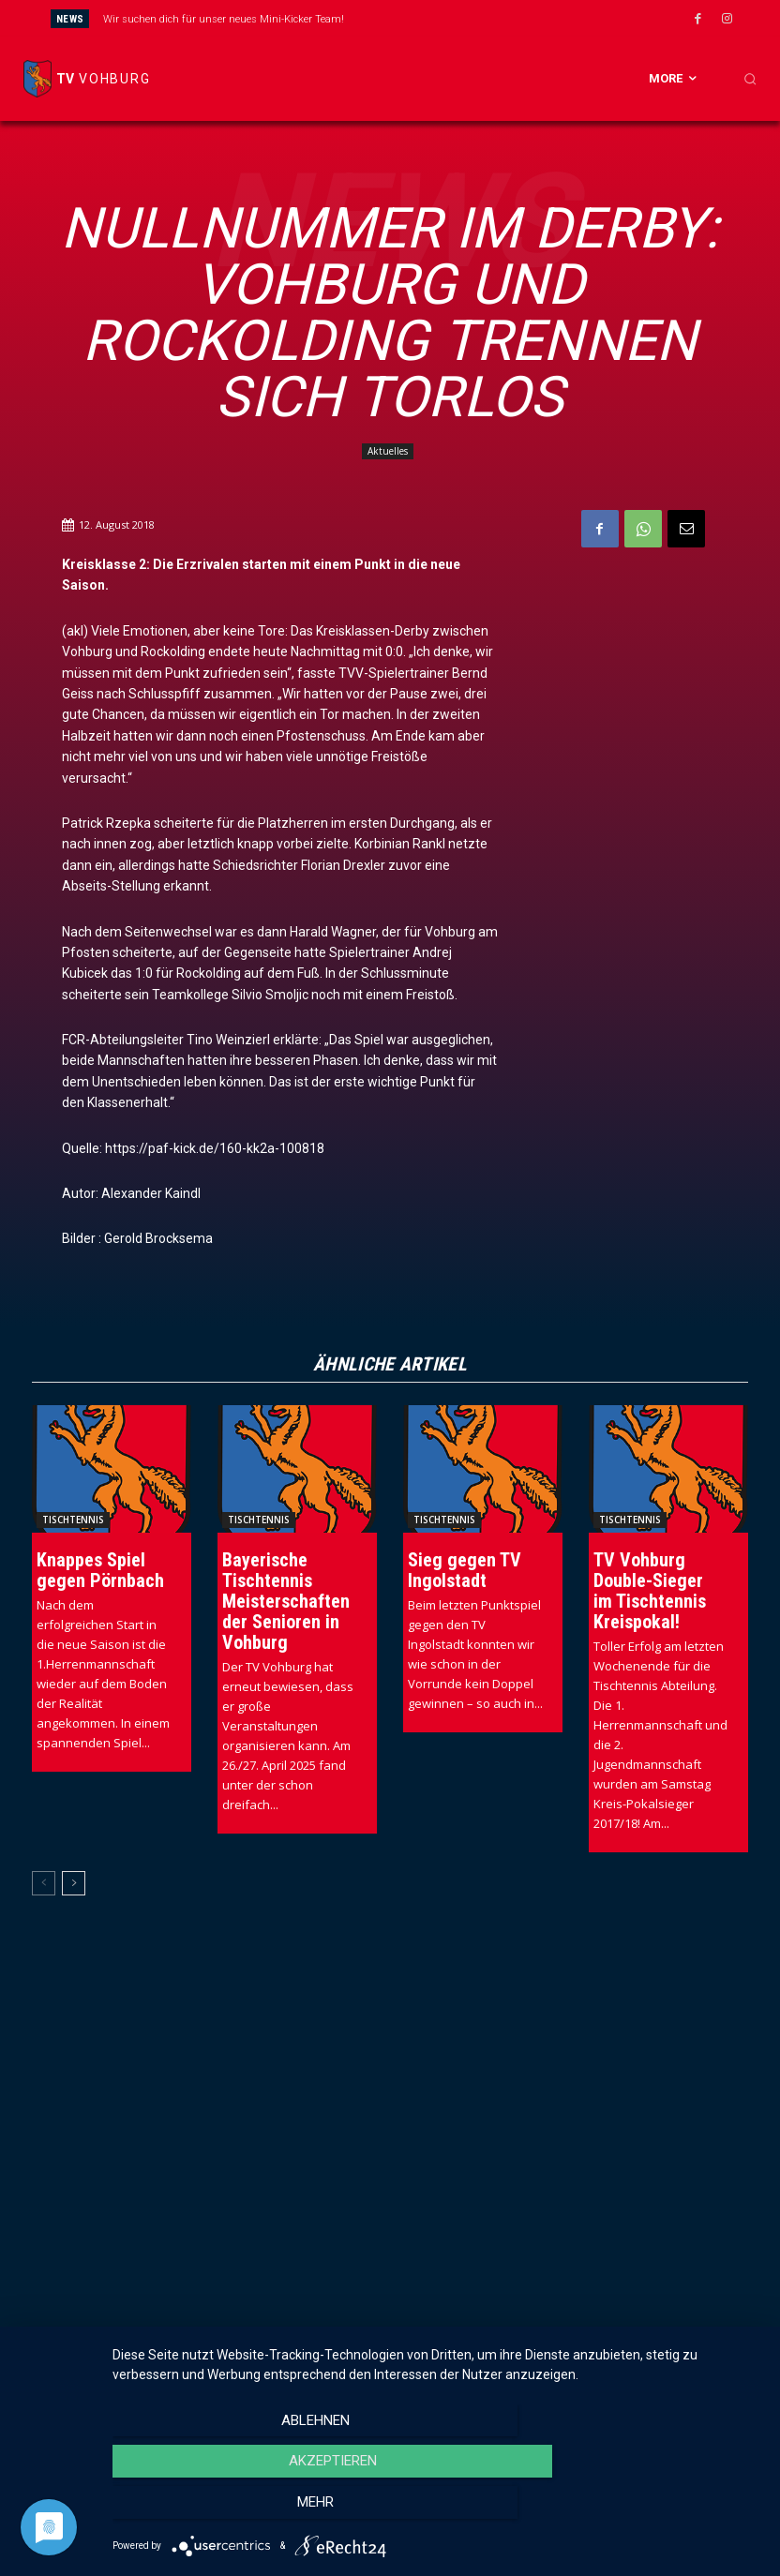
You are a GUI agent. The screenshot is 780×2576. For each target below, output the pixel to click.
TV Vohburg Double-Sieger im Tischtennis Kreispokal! (649, 1590)
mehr (664, 2511)
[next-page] (73, 1882)
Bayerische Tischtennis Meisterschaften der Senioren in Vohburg (286, 1600)
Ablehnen (209, 2511)
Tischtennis (73, 1518)
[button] (750, 79)
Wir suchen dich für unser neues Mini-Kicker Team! (223, 19)
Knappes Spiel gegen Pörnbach (100, 1569)
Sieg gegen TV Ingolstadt (464, 1569)
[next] (446, 18)
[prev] (416, 18)
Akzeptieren (437, 2511)
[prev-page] (43, 1882)
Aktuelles (387, 451)
